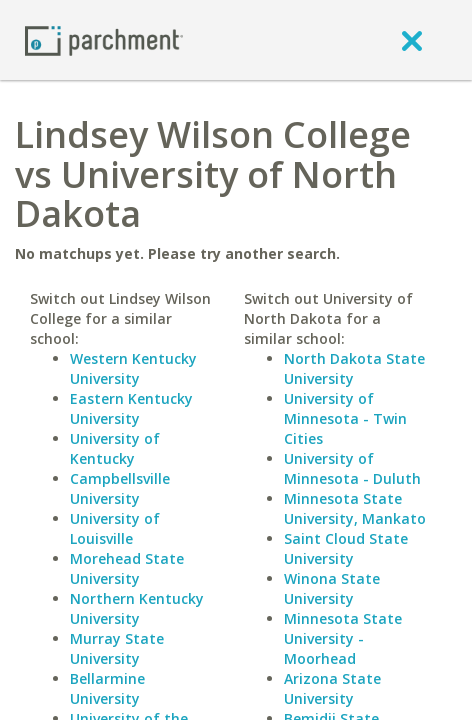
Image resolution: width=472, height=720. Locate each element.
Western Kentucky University (133, 368)
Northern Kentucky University (137, 608)
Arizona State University (332, 688)
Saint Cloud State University (346, 548)
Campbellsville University (120, 488)
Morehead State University (127, 568)
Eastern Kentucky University (131, 408)
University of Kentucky (115, 448)
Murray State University (117, 648)
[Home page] (104, 39)
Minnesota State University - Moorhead (343, 638)
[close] (412, 40)
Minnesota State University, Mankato (355, 508)
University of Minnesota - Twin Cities (345, 418)
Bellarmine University (107, 688)
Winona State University (332, 588)
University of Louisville (115, 528)
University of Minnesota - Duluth (352, 468)
